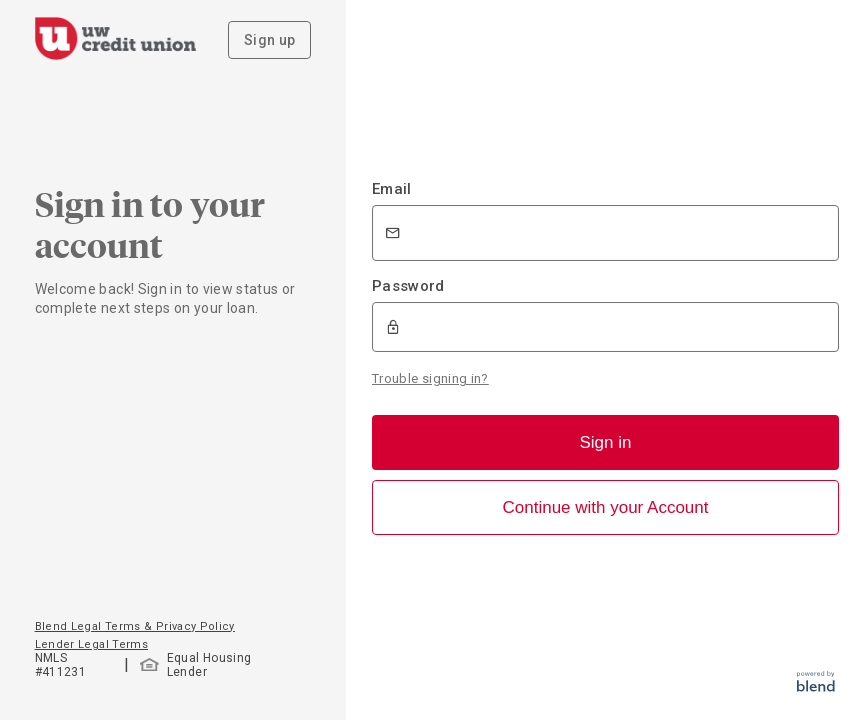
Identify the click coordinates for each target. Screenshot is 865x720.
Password (408, 286)
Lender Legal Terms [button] (91, 644)
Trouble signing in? (430, 378)
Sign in (606, 442)
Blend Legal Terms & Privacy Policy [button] (135, 626)
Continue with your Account (605, 507)
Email (392, 189)
